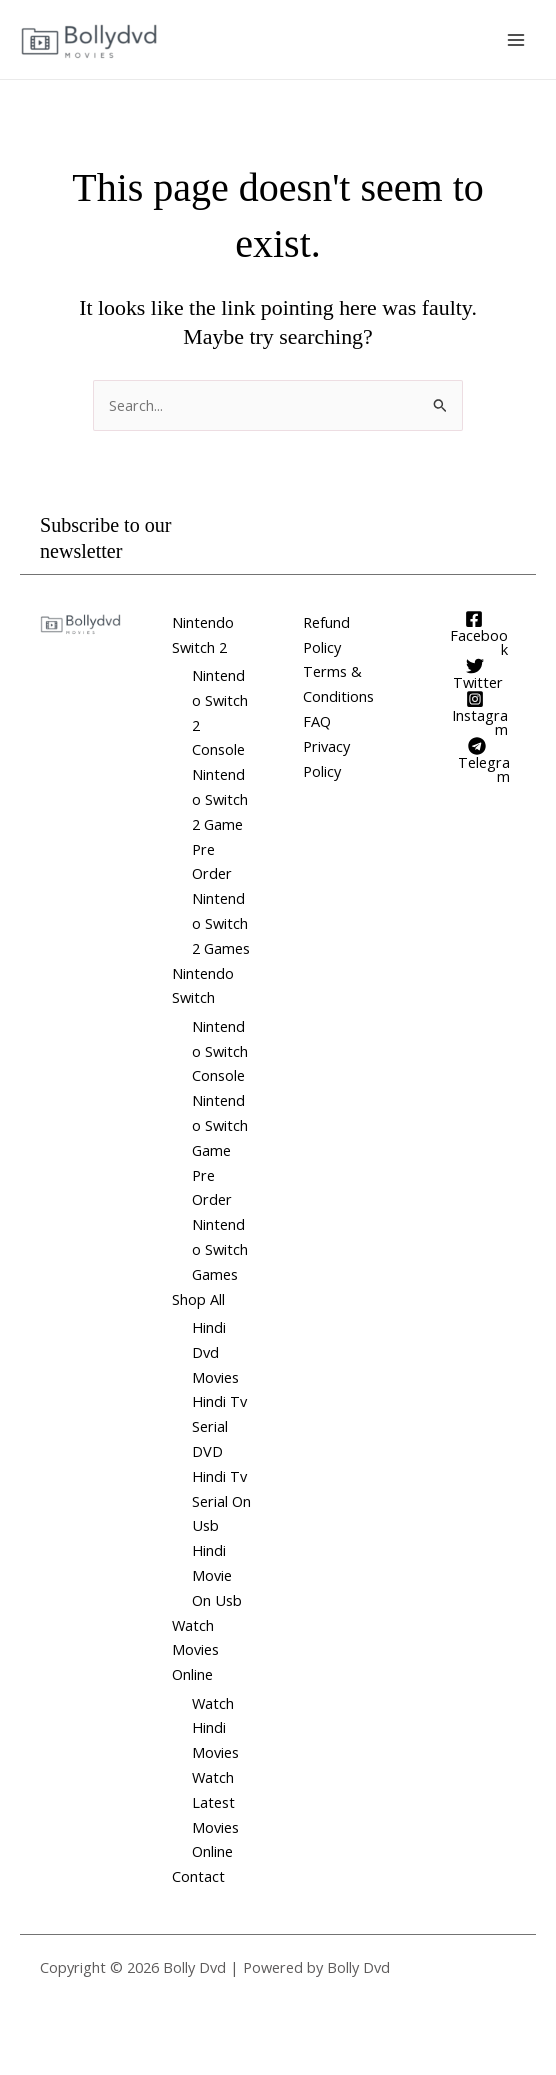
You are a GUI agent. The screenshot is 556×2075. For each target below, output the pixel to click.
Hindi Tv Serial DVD (219, 1426)
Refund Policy (326, 634)
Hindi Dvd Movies (215, 1352)
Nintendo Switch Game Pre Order (220, 1149)
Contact (198, 1876)
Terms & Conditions (338, 683)
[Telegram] (476, 760)
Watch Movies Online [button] (195, 1650)
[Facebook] (474, 633)
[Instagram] (475, 713)
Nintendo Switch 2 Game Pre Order (220, 823)
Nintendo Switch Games (220, 1249)
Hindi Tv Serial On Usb (221, 1501)
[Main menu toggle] (516, 39)
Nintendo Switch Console (220, 1051)
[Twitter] (475, 673)
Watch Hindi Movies (215, 1728)
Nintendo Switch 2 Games (221, 923)
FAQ (317, 721)
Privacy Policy (326, 758)
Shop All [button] (198, 1299)
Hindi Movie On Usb (217, 1575)
